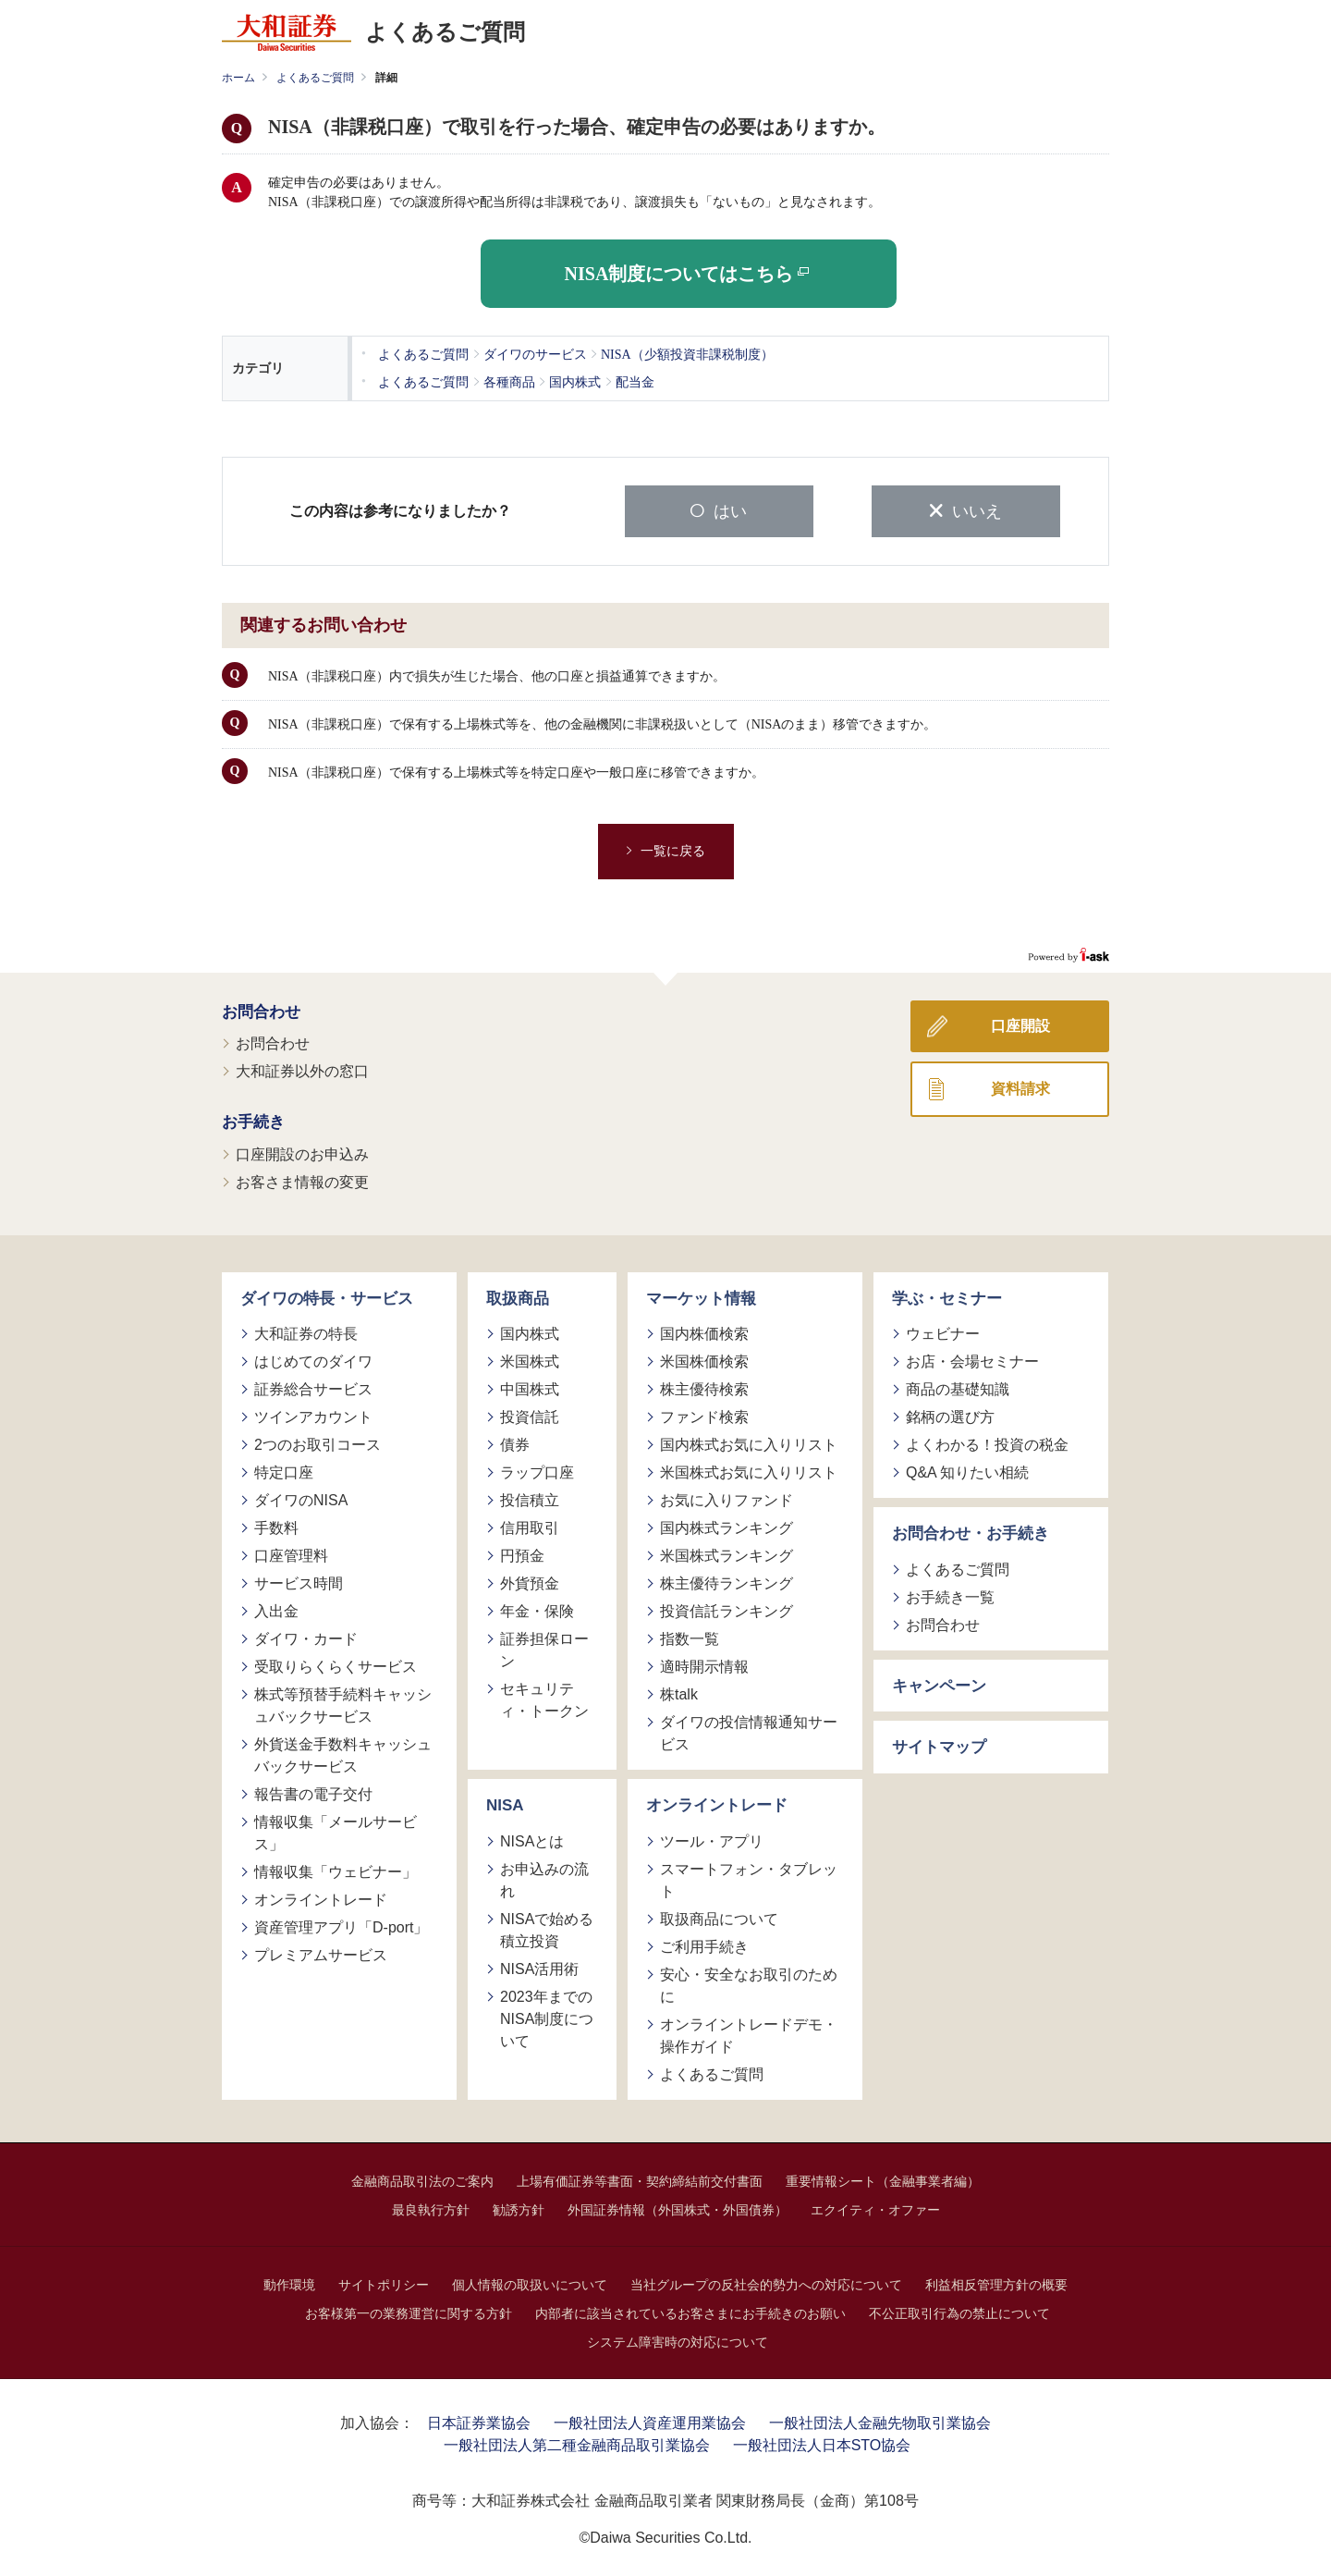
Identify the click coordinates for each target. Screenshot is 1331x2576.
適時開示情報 (704, 1665)
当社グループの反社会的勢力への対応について (766, 2282)
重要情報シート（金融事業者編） (883, 2178)
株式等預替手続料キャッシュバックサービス (343, 1704)
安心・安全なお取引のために (748, 1983)
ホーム (238, 77)
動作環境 (289, 2282)
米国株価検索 (704, 1360)
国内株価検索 (704, 1332)
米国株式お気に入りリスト (748, 1470)
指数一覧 (689, 1637)
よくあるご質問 (315, 77)
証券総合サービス (313, 1387)
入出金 (276, 1609)
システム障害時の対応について (677, 2339)
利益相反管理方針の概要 (996, 2282)
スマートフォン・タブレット (748, 1877)
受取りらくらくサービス (335, 1665)
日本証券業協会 (479, 2420)
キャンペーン (939, 1683)
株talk (679, 1692)
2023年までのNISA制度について (546, 2016)
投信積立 (529, 1498)
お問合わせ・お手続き (970, 1531)
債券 (515, 1443)
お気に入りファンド (726, 1498)
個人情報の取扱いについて (529, 2282)
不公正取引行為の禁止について (959, 2310)
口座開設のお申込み (302, 1151)
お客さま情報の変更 (302, 1179)
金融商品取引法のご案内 (422, 2178)
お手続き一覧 (950, 1594)
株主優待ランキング (726, 1581)
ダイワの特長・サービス (326, 1296)
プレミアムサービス (320, 1953)
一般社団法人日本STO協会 (822, 2442)
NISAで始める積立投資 (546, 1927)
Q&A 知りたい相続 (967, 1470)
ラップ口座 (537, 1470)
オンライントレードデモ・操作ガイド (748, 2033)
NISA (505, 1803)
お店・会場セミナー (972, 1360)
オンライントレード (320, 1898)
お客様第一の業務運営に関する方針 (408, 2310)
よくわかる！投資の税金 (987, 1443)
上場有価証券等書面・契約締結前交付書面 (640, 2178)
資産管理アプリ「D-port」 (341, 1925)
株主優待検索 (704, 1387)
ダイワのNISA (301, 1498)
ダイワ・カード (306, 1637)
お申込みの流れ (544, 1877)
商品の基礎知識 (957, 1387)
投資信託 (529, 1415)
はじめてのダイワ (313, 1360)
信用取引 (529, 1526)
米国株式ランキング (726, 1554)
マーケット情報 (701, 1296)
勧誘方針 (518, 2207)
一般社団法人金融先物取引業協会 (880, 2420)
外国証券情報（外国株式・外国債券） (678, 2207)
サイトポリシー (383, 2282)
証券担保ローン (544, 1648)
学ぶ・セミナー (947, 1296)
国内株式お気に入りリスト (748, 1443)
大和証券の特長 (306, 1332)
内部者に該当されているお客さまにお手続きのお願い (690, 2310)
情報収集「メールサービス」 (335, 1831)
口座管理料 (291, 1554)
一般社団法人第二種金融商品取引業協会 (577, 2442)
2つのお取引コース (317, 1443)
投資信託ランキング (726, 1609)
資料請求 (1020, 1086)
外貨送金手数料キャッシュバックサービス (343, 1754)
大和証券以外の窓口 (302, 1069)
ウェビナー (943, 1332)
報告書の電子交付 (313, 1792)
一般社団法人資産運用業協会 (650, 2420)
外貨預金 (529, 1581)
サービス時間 (298, 1581)
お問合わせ (261, 1009)
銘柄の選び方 (950, 1415)
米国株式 (529, 1360)
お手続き (253, 1120)
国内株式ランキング (726, 1526)
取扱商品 (517, 1296)
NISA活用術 (539, 1966)
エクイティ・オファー (875, 2207)
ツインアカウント (313, 1415)
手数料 (276, 1526)
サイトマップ (939, 1745)
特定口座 (283, 1470)
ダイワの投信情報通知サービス (748, 1731)
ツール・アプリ (711, 1838)
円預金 (522, 1554)
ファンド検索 (704, 1415)
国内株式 (529, 1332)
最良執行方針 (431, 2207)
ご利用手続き (704, 1944)
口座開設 (1020, 1023)
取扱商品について (719, 1916)
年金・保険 (537, 1609)
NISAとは (532, 1838)
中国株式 (529, 1387)
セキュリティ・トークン (544, 1698)
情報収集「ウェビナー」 (335, 1870)
